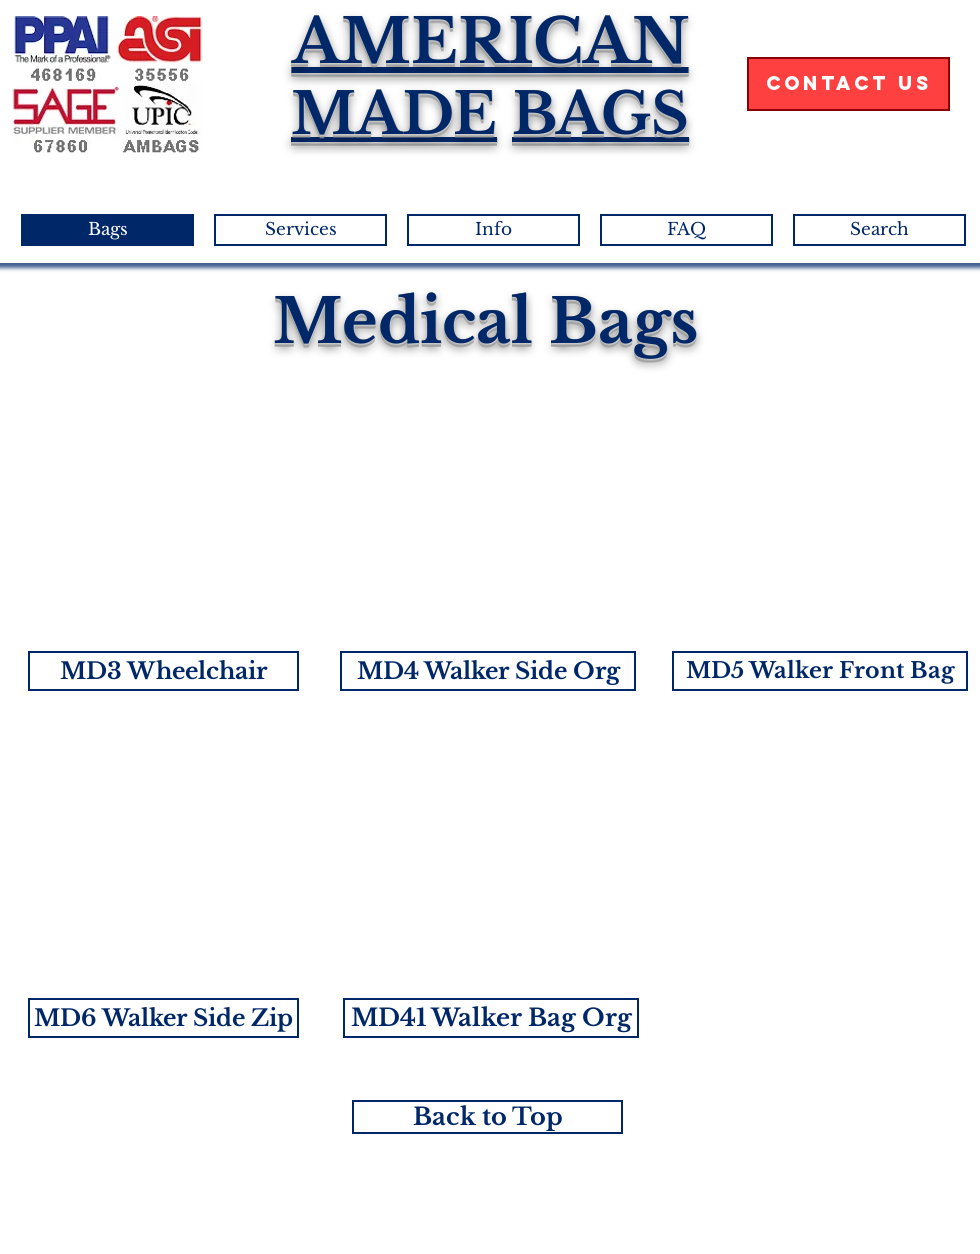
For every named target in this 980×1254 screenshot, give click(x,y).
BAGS (600, 114)
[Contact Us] (848, 84)
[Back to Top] (487, 1117)
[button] (163, 671)
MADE (394, 114)
